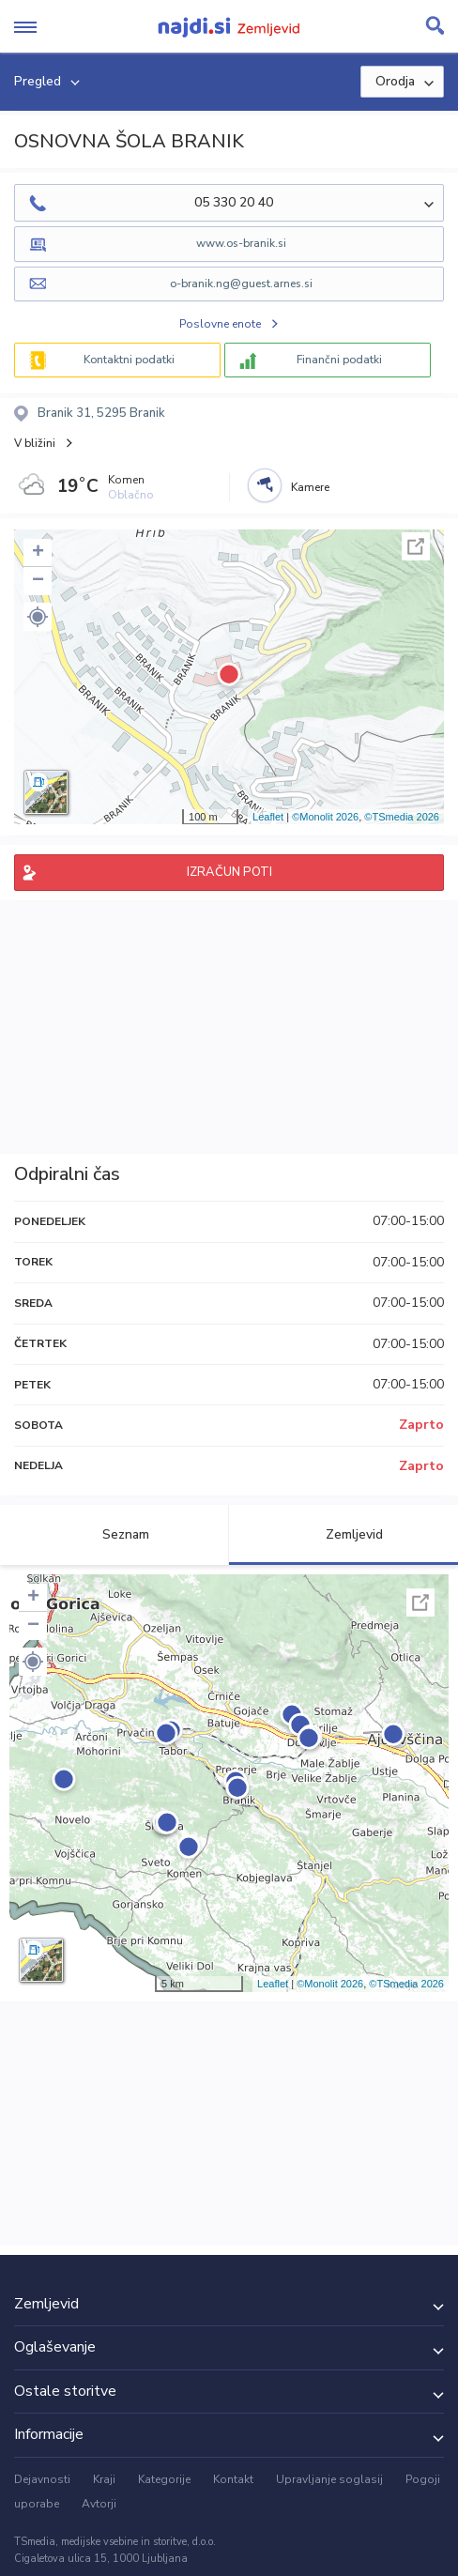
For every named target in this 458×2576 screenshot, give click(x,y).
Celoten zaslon (416, 546)
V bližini (34, 443)
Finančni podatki (339, 359)
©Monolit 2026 (325, 816)
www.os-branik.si (241, 243)
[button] (37, 617)
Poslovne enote (220, 323)
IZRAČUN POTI (229, 872)
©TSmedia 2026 (401, 816)
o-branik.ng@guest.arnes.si (241, 283)
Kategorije (164, 2479)
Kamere (310, 487)
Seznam (115, 1534)
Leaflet (267, 816)
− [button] (38, 581)
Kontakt (233, 2479)
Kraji (104, 2479)
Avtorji (99, 2503)
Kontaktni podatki (129, 359)
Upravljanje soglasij (329, 2479)
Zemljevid (343, 1534)
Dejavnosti (42, 2479)
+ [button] (38, 553)
